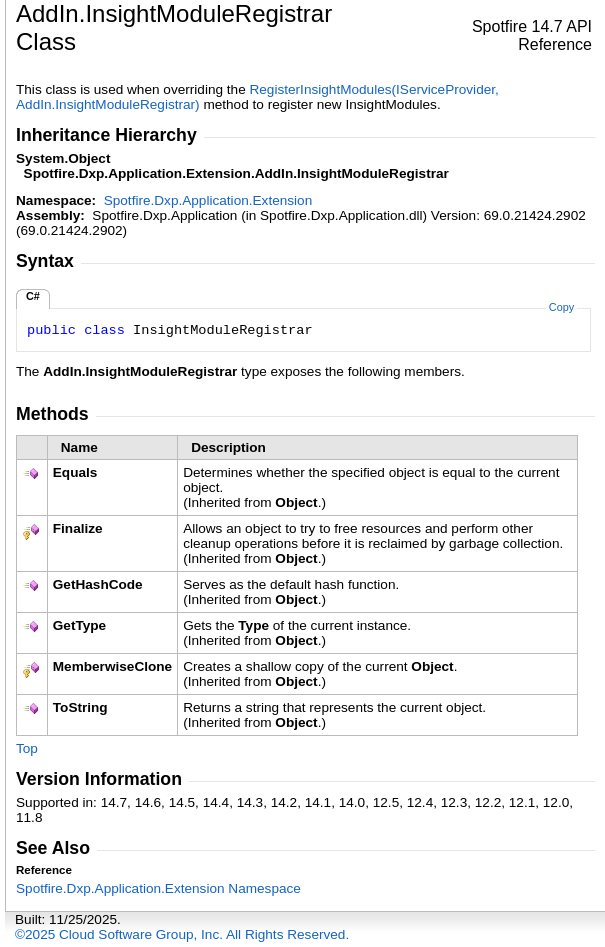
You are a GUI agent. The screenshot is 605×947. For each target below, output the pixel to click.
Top (27, 748)
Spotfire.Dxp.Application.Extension (208, 200)
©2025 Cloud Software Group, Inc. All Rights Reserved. (182, 934)
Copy (561, 307)
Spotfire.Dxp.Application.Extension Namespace (158, 888)
